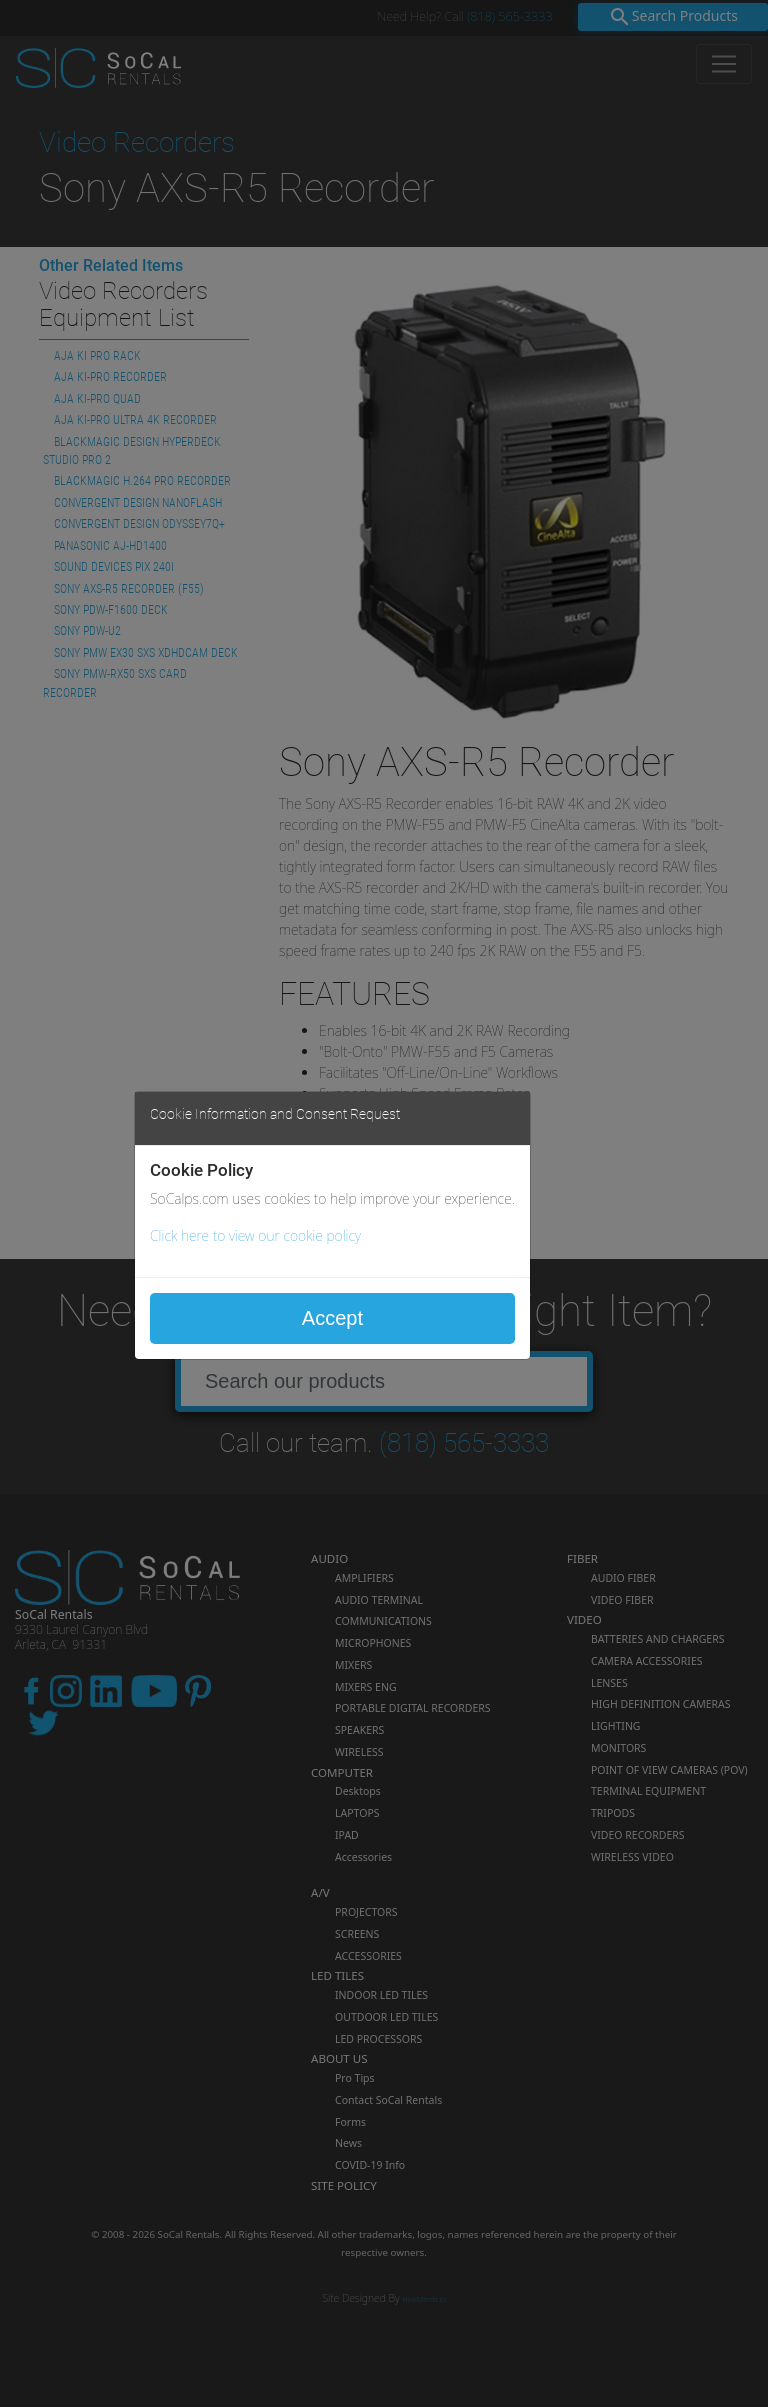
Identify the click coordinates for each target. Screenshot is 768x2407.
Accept (332, 1318)
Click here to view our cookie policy (255, 1235)
